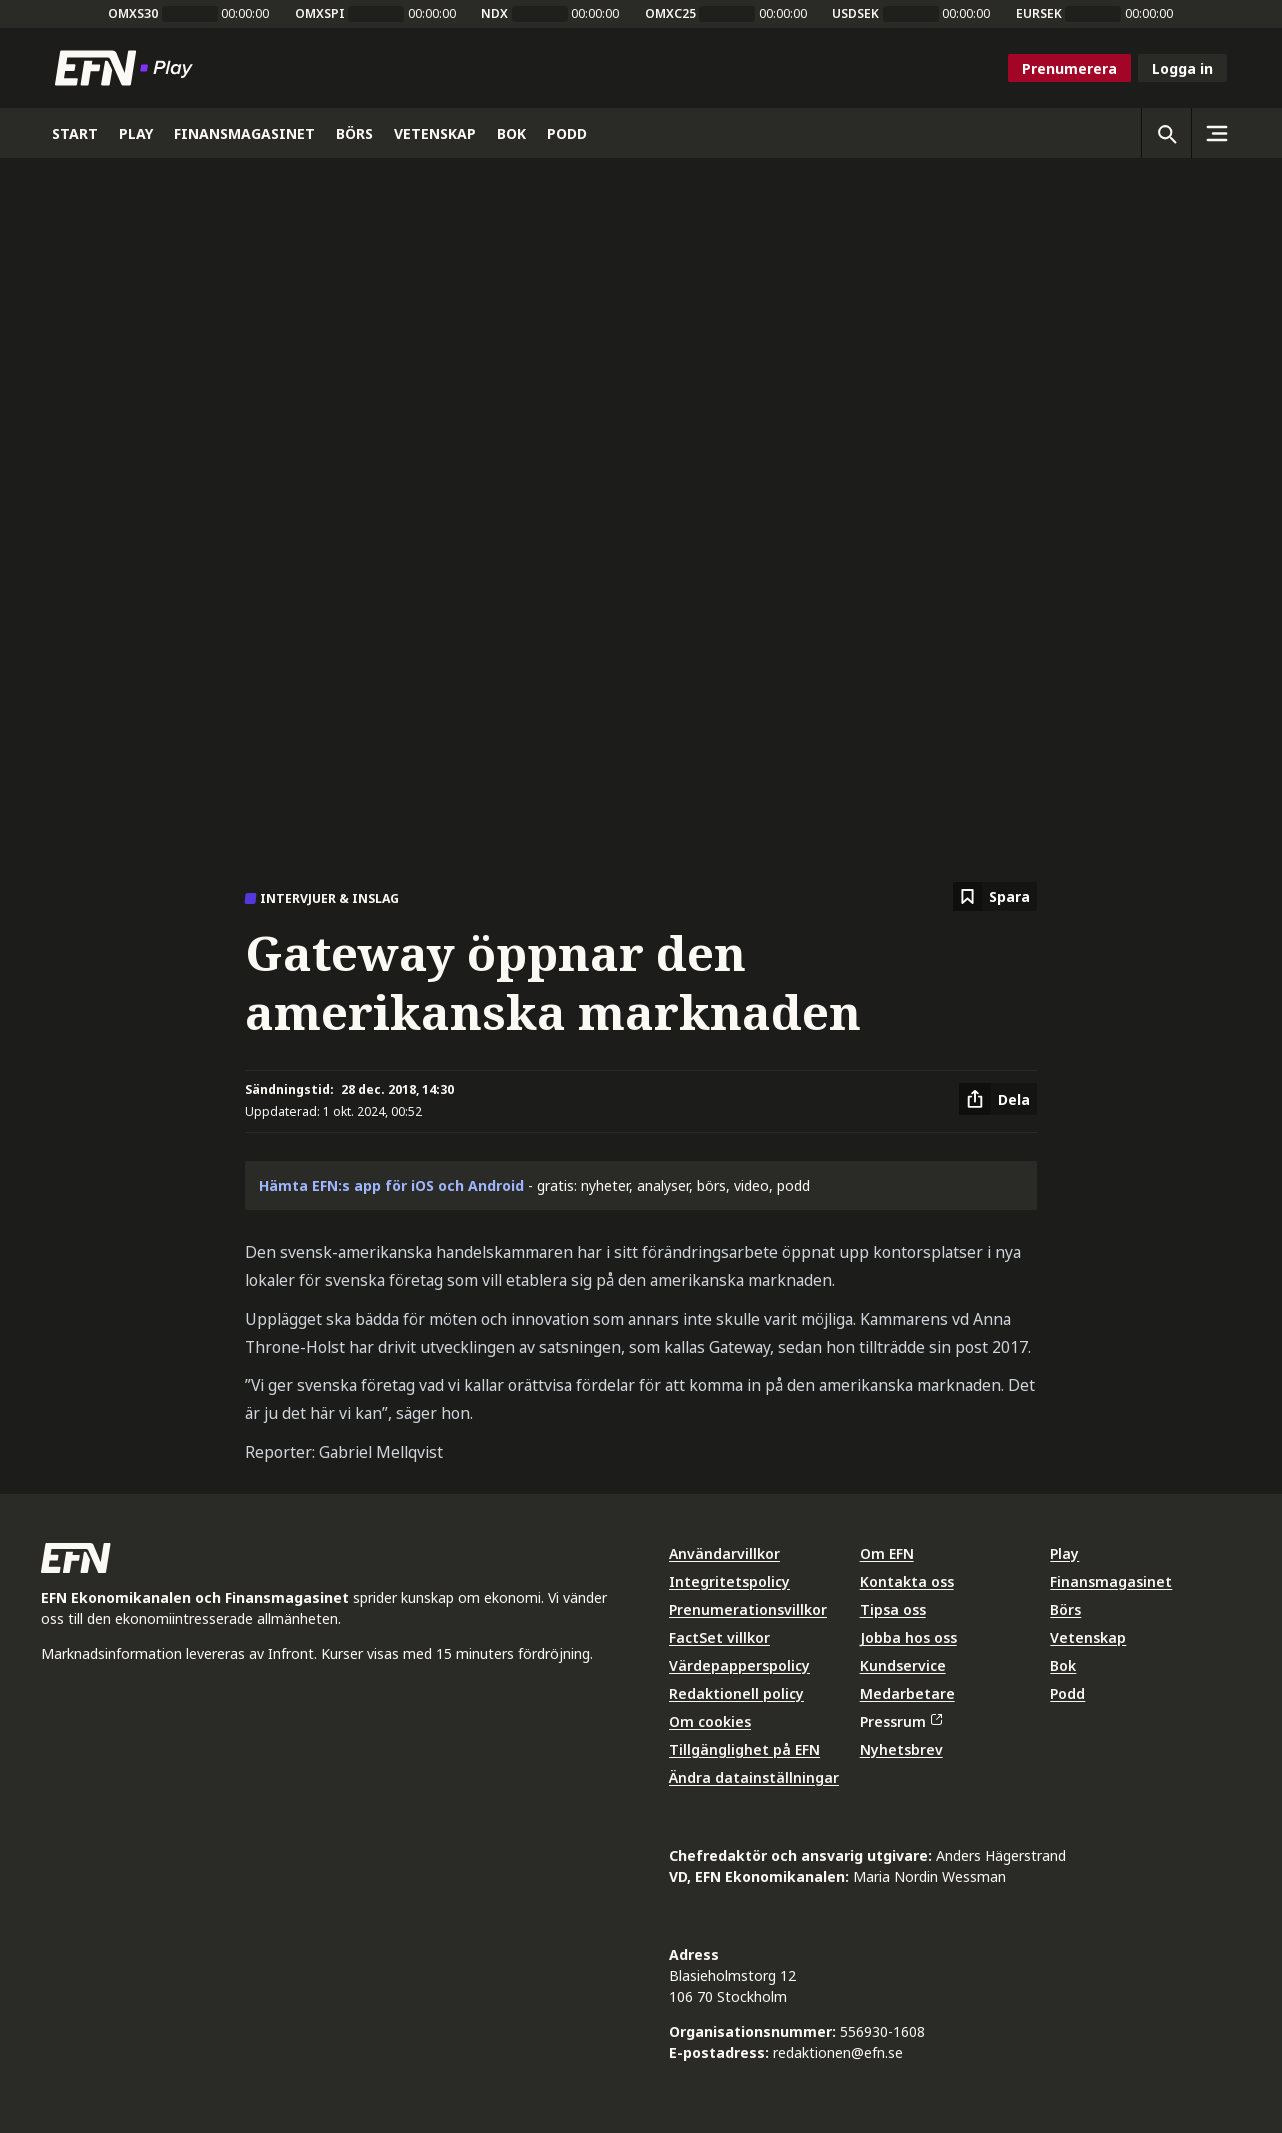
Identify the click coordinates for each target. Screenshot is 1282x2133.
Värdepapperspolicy (739, 1665)
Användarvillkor (724, 1553)
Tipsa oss (893, 1609)
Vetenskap (1088, 1637)
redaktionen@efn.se (838, 2052)
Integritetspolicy (729, 1581)
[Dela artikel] (998, 1099)
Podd (1067, 1693)
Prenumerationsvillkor (748, 1609)
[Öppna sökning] (1166, 133)
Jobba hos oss (908, 1637)
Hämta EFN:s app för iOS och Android (391, 1185)
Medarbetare (907, 1693)
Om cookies (710, 1721)
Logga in (1182, 68)
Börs (1065, 1609)
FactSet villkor (719, 1637)
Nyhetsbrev (901, 1749)
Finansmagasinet (1111, 1581)
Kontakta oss (907, 1581)
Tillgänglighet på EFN (744, 1749)
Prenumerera (1069, 68)
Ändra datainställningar (754, 1777)
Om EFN (887, 1553)
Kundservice (903, 1665)
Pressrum (901, 1721)
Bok (1063, 1665)
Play (1064, 1553)
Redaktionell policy (736, 1693)
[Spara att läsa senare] (995, 896)
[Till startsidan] (128, 68)
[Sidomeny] (1216, 133)
